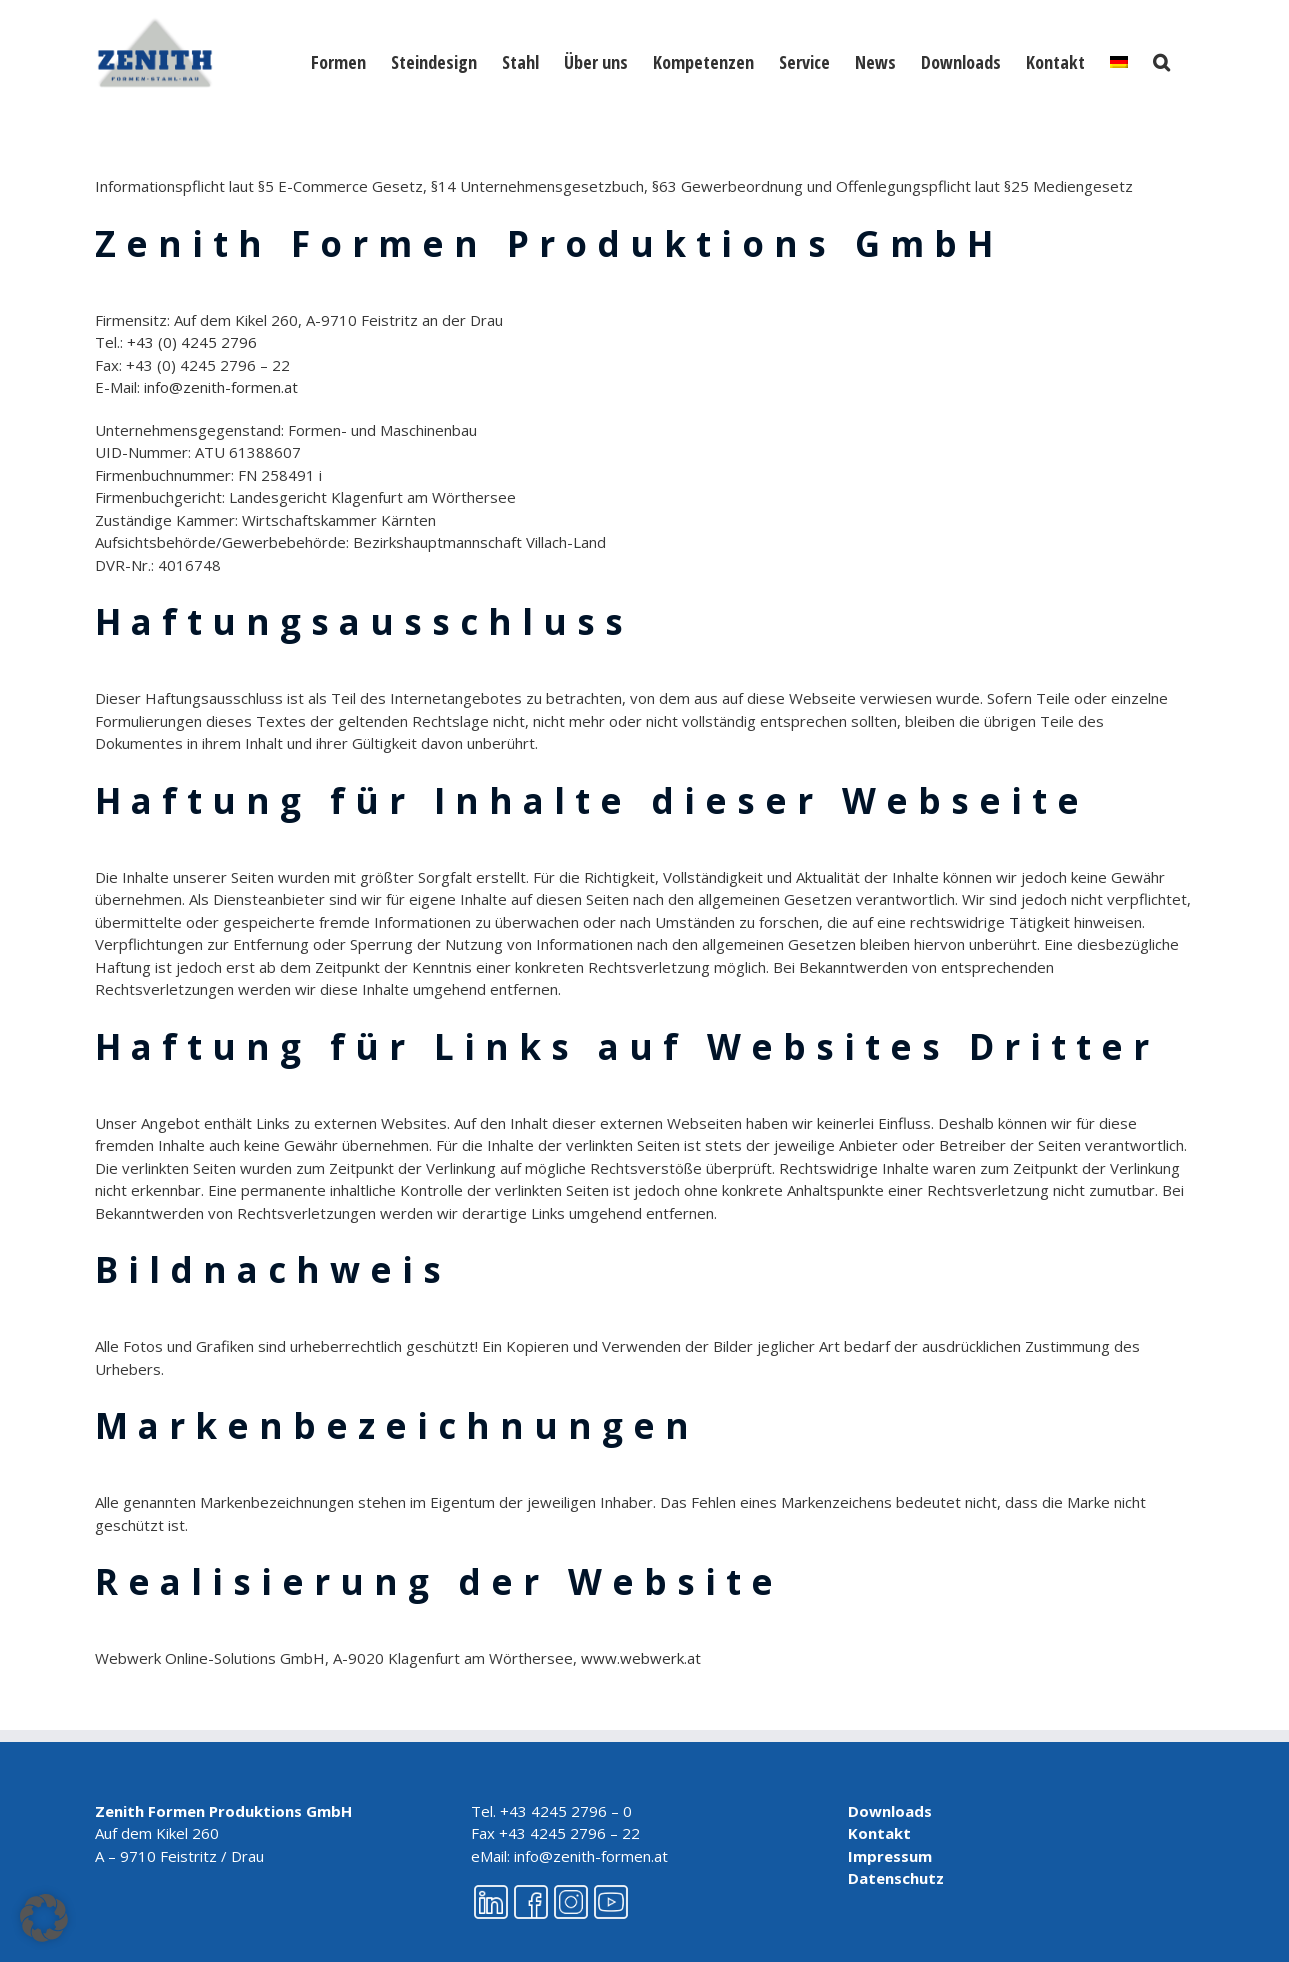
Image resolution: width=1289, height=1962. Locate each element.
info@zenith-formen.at (221, 387)
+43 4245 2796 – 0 (566, 1811)
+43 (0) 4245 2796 (192, 342)
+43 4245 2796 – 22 (569, 1833)
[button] (1161, 60)
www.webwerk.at (641, 1658)
